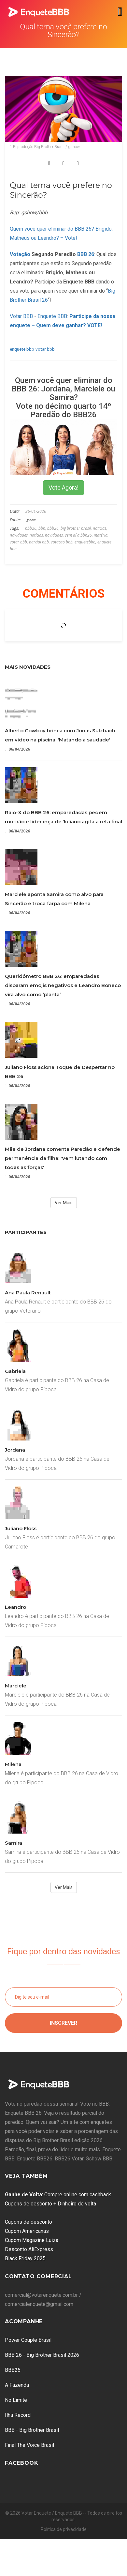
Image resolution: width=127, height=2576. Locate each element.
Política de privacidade (64, 2529)
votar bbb (45, 349)
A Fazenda (17, 2385)
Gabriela (15, 1371)
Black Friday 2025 (25, 2258)
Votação (20, 254)
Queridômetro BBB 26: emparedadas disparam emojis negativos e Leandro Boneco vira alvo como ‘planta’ (63, 985)
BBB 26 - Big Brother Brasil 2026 (42, 2355)
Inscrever (63, 2023)
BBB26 (13, 2370)
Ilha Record (18, 2415)
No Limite (16, 2400)
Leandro (15, 1607)
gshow (30, 520)
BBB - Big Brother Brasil (32, 2430)
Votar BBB (21, 316)
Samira (13, 1843)
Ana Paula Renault (28, 1292)
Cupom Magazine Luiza (31, 2240)
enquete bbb (22, 349)
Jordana (15, 1450)
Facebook (21, 2463)
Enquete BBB (52, 316)
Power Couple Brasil (28, 2340)
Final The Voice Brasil (29, 2445)
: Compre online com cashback (58, 2194)
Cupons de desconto (28, 2222)
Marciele (15, 1686)
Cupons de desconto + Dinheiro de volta (50, 2204)
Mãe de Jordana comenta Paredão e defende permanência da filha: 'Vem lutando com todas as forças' (62, 1158)
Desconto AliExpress (29, 2249)
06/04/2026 (17, 749)
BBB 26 (85, 254)
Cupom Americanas (27, 2231)
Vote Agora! (63, 487)
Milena (13, 1764)
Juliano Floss (20, 1528)
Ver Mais (64, 1202)
